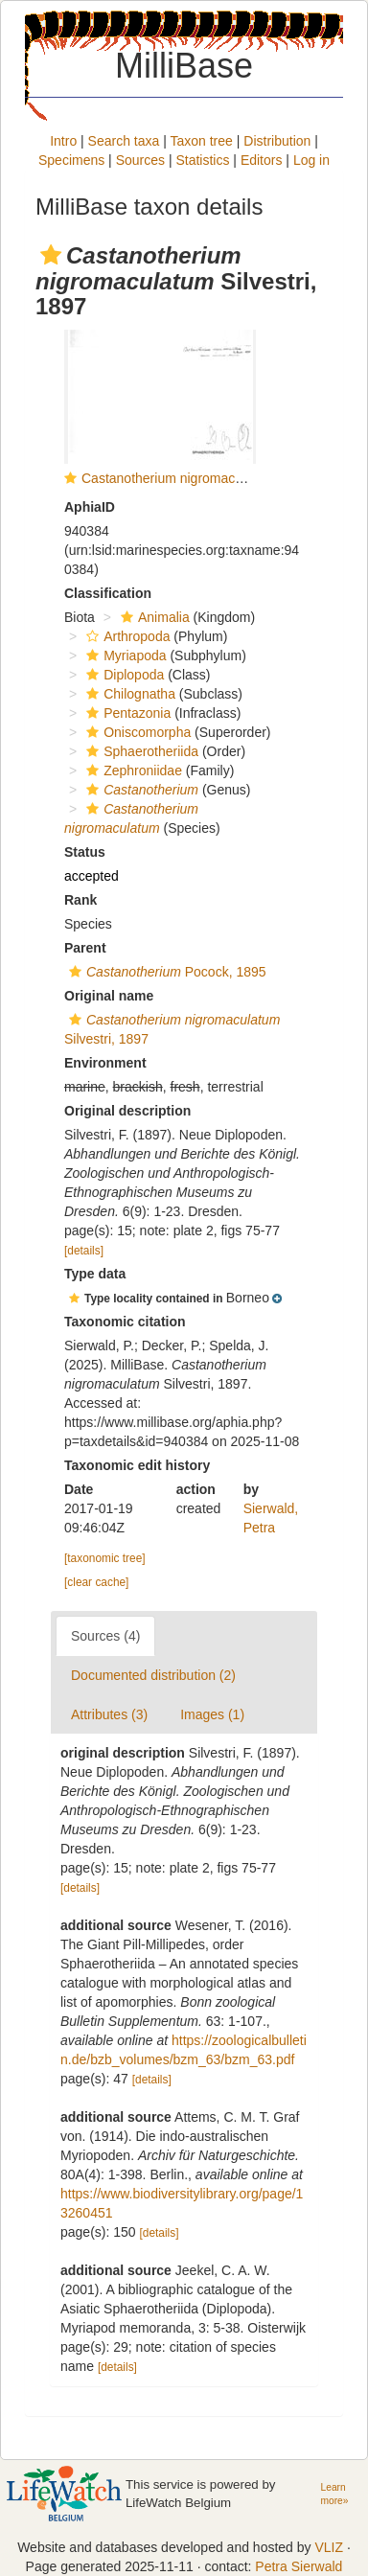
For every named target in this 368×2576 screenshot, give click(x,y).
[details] (84, 1250)
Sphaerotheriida (139, 751)
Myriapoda (123, 655)
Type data (95, 1273)
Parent (85, 947)
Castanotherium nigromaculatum (178, 478)
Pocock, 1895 (165, 971)
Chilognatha (128, 694)
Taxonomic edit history (137, 1465)
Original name (108, 995)
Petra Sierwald (298, 2566)
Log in (311, 160)
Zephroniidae (131, 770)
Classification (107, 593)
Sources (140, 160)
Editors (262, 160)
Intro (63, 141)
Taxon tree (201, 141)
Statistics (202, 160)
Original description (127, 1110)
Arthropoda (125, 636)
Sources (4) (105, 1636)
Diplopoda (122, 674)
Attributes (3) (109, 1714)
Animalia (153, 617)
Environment (105, 1062)
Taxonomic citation (125, 1321)
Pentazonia (126, 713)
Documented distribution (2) (153, 1675)
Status (84, 852)
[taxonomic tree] (105, 1558)
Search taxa (124, 141)
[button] (50, 254)
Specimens (71, 160)
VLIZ (328, 2547)
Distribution (276, 141)
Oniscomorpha (136, 732)
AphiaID (89, 507)
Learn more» (335, 2494)
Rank (80, 900)
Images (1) (212, 1714)
